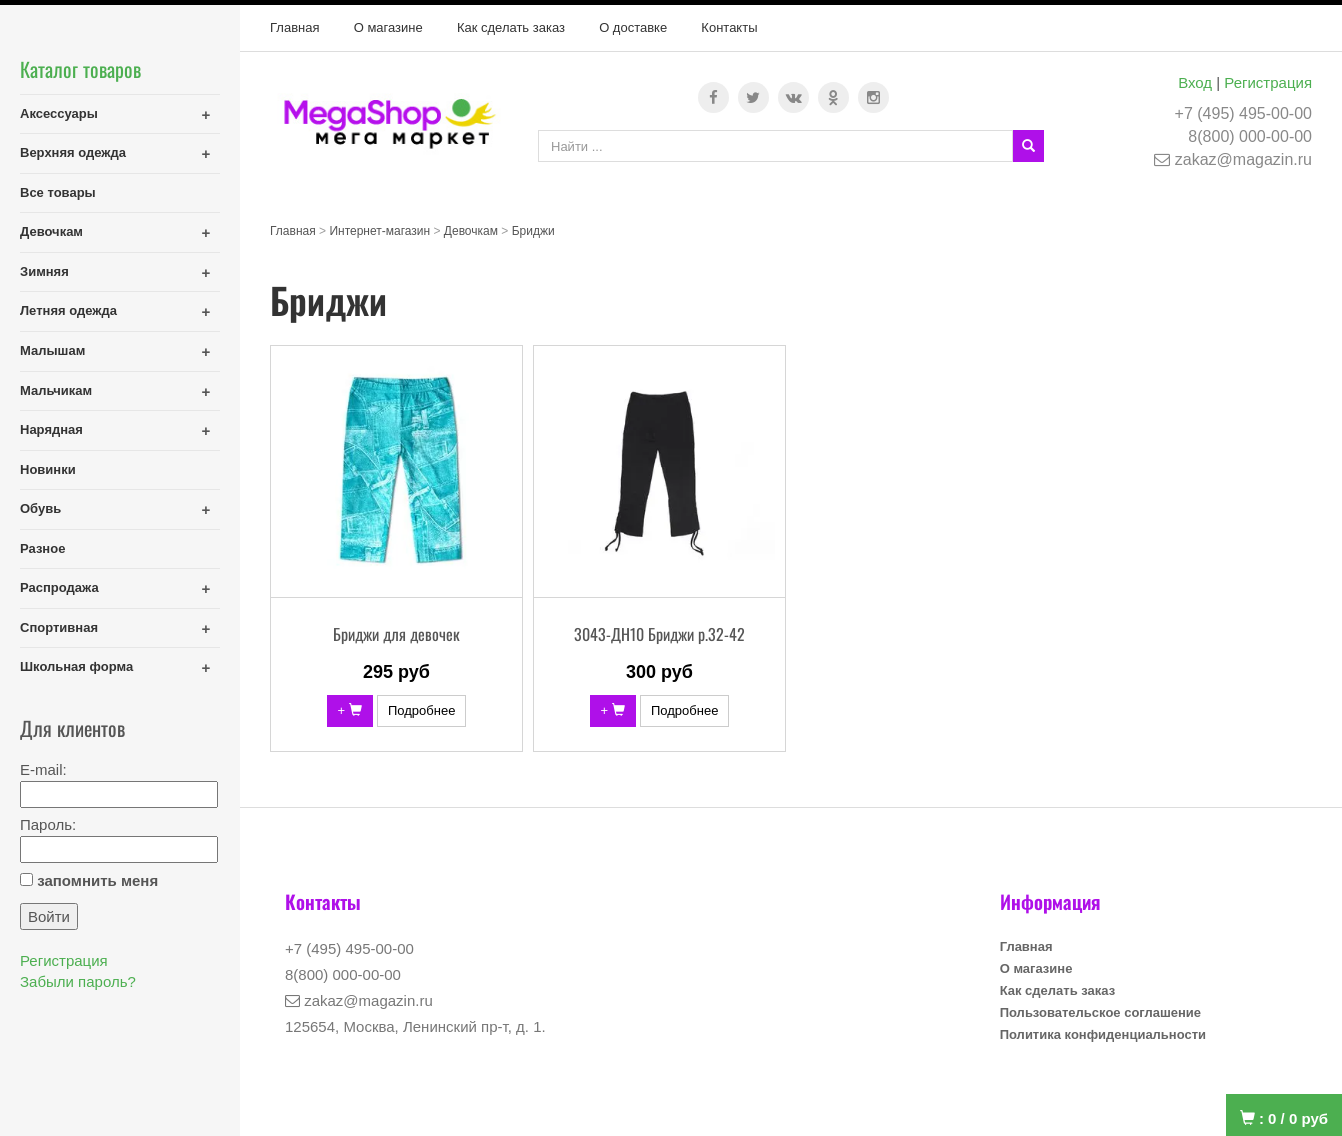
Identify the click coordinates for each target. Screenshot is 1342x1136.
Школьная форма (76, 666)
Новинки (48, 469)
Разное (42, 548)
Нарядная (51, 429)
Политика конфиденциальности (1103, 1034)
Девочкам (51, 231)
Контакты (729, 27)
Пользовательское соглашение (1100, 1012)
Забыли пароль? (78, 981)
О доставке (633, 27)
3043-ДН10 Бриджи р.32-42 (659, 634)
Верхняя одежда (73, 152)
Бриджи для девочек (396, 634)
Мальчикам (56, 390)
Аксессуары (59, 113)
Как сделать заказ (511, 27)
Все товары (58, 192)
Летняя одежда (68, 310)
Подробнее (421, 710)
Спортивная (59, 627)
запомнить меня (97, 880)
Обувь (40, 508)
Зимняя (44, 271)
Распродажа (59, 587)
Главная (294, 27)
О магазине (388, 27)
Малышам (52, 350)
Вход (1195, 82)
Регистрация (1268, 82)
